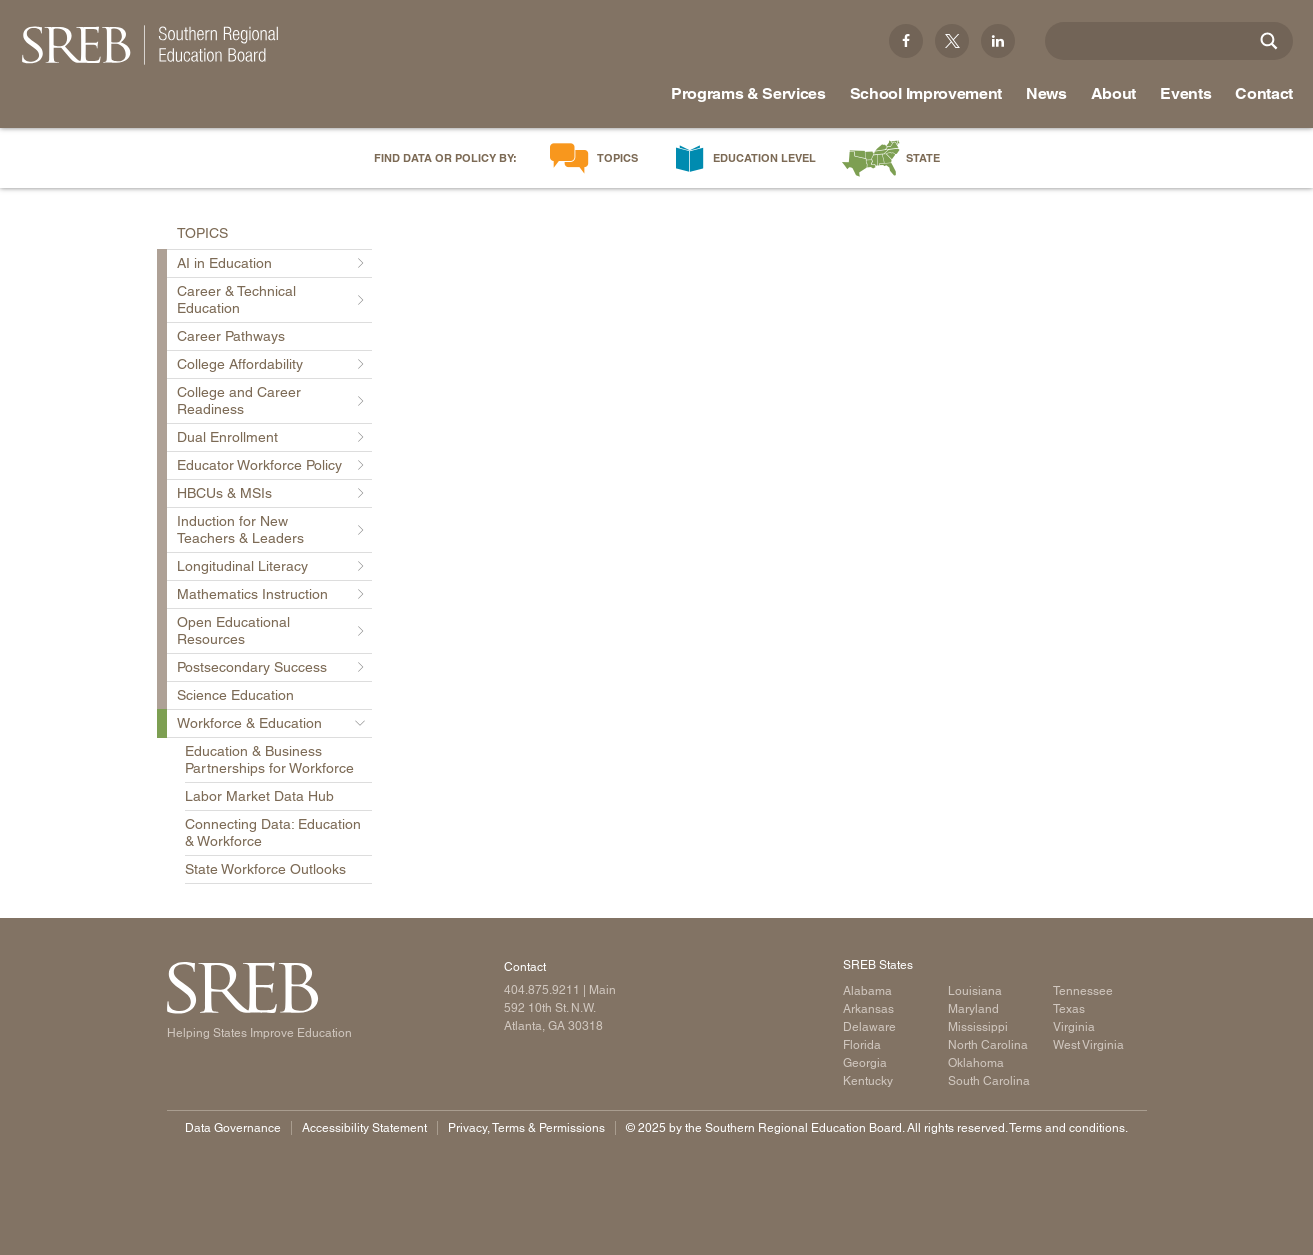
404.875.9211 (542, 990)
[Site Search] (1269, 41)
